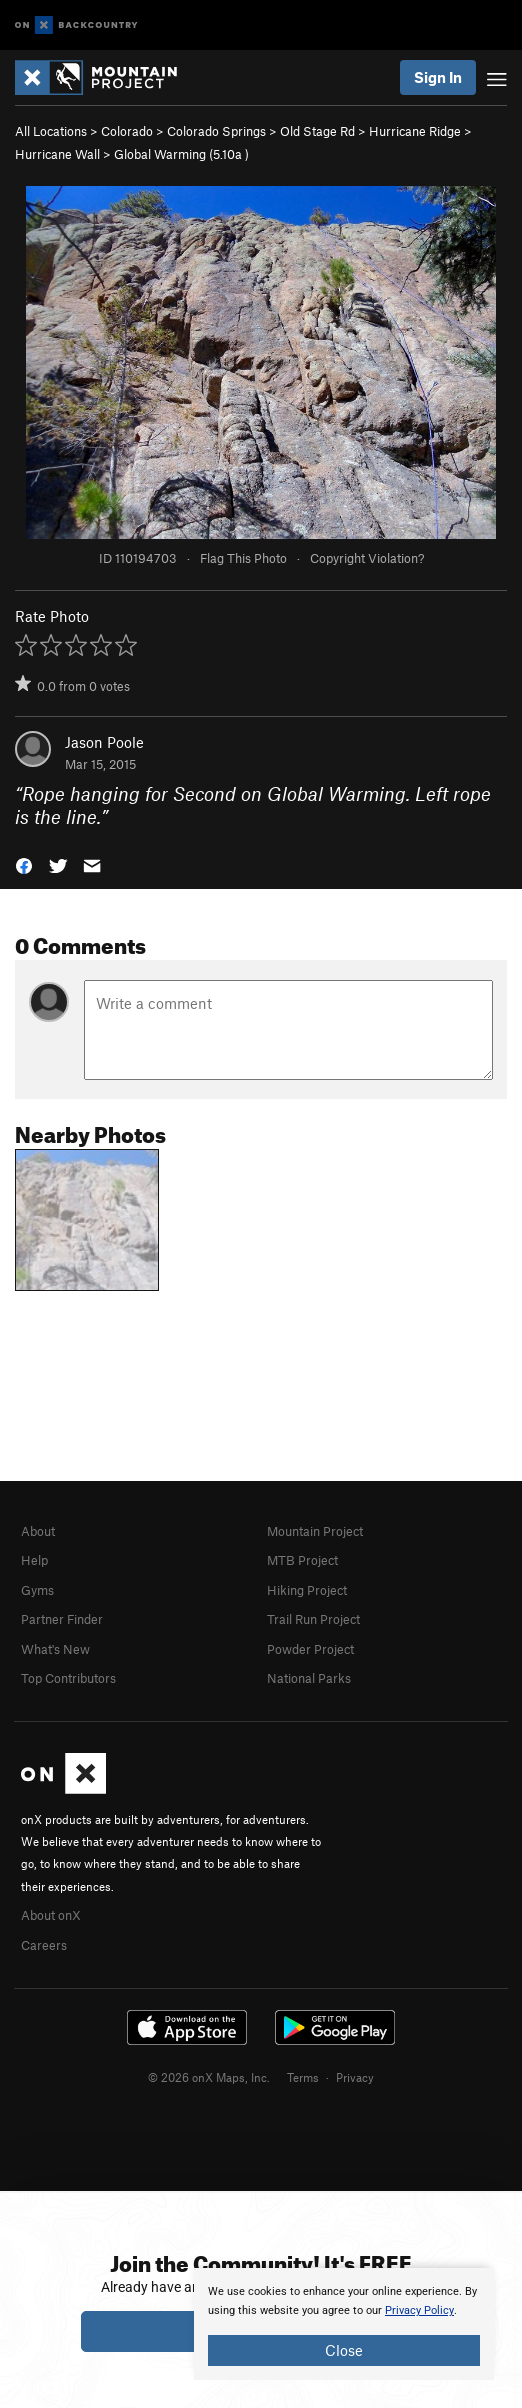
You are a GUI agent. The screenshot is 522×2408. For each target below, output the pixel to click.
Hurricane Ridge (415, 131)
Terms (303, 2077)
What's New (55, 1649)
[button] (24, 863)
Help (34, 1560)
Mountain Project (315, 1531)
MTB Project (302, 1560)
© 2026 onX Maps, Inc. (209, 2077)
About (38, 1531)
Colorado (127, 131)
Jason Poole (104, 742)
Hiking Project (307, 1590)
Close (344, 2350)
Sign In (438, 77)
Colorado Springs (216, 131)
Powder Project (310, 1649)
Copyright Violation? (367, 558)
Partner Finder (62, 1619)
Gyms (37, 1590)
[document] (344, 2324)
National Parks (309, 1678)
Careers (44, 1945)
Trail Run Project (313, 1619)
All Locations (51, 131)
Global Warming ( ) (181, 154)
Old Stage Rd (317, 131)
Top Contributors (68, 1678)
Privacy (355, 2077)
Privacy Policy (419, 2310)
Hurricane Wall (57, 154)
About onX (51, 1915)
